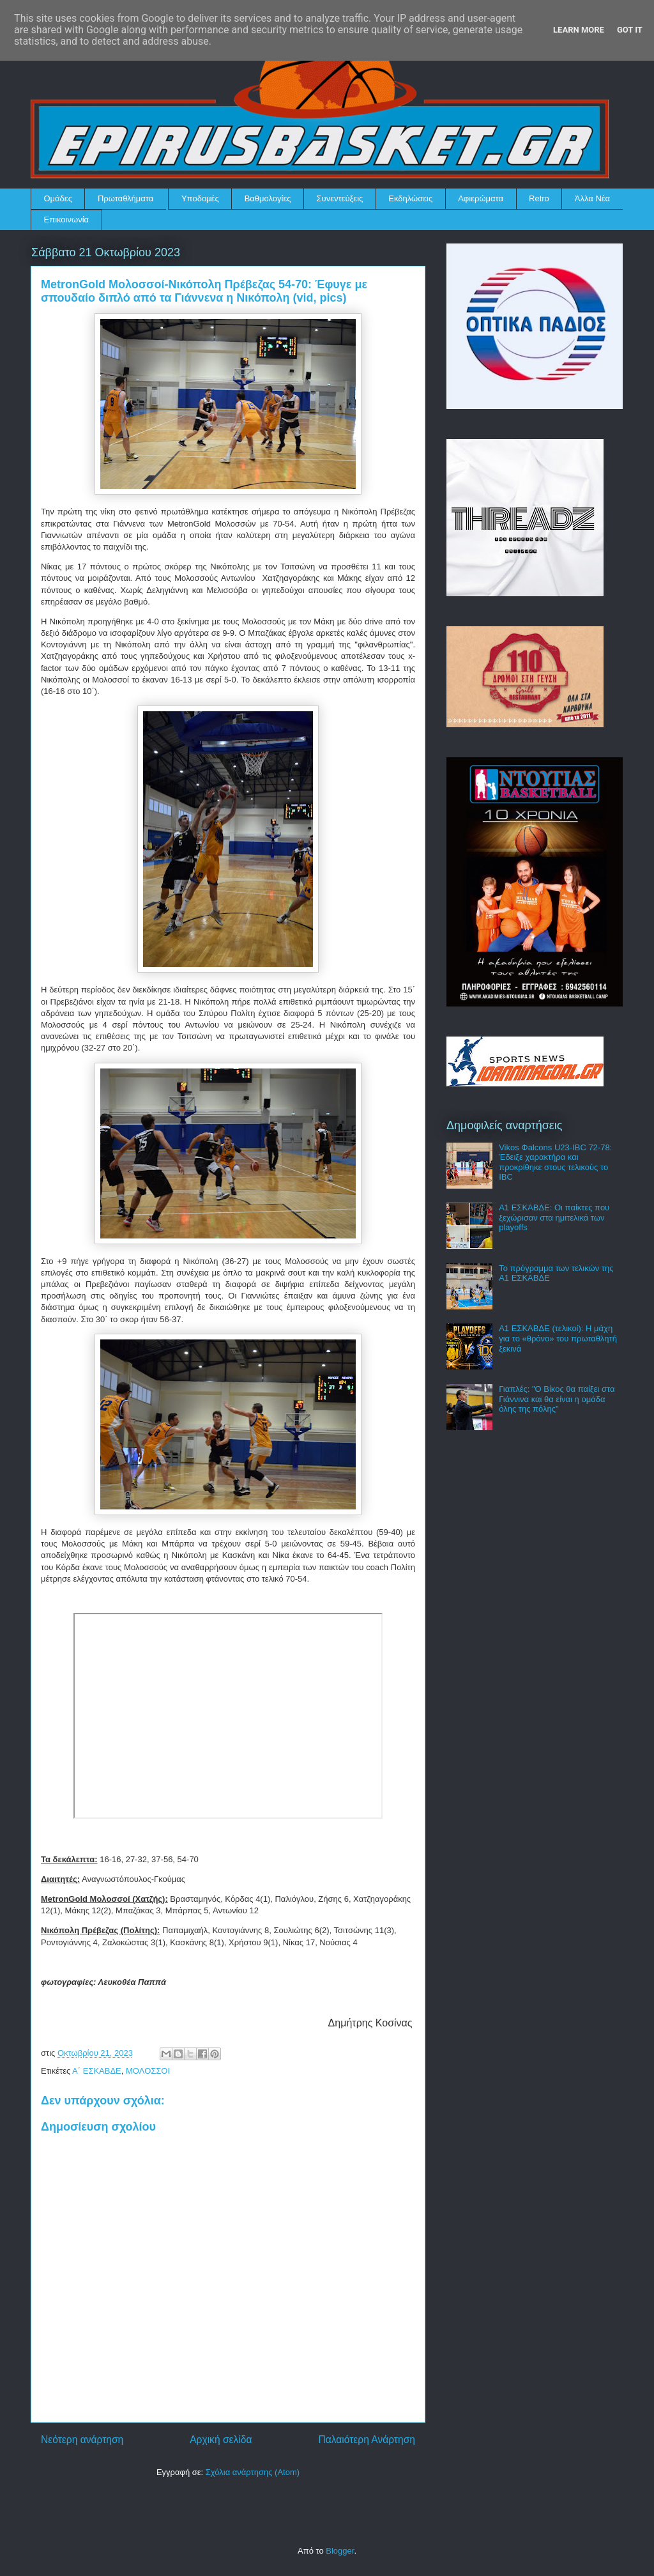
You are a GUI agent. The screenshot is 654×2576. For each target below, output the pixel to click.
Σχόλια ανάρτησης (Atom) (253, 2472)
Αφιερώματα (480, 198)
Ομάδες (58, 198)
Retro (539, 198)
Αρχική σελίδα (221, 2439)
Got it (630, 30)
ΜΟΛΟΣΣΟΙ (148, 2071)
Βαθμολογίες (268, 198)
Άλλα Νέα (592, 198)
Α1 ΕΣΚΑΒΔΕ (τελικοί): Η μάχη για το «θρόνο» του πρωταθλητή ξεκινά (558, 1338)
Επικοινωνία (66, 219)
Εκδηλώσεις (410, 198)
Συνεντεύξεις (340, 198)
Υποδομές (200, 198)
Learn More (578, 30)
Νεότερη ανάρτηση (82, 2439)
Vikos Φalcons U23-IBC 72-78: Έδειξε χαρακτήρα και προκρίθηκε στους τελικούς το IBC (555, 1162)
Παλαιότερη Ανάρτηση (366, 2439)
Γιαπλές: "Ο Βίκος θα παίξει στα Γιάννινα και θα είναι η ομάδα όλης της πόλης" (556, 1399)
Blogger (340, 2551)
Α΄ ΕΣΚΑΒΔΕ (96, 2071)
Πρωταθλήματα (125, 198)
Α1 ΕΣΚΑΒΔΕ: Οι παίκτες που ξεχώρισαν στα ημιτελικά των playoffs (554, 1217)
